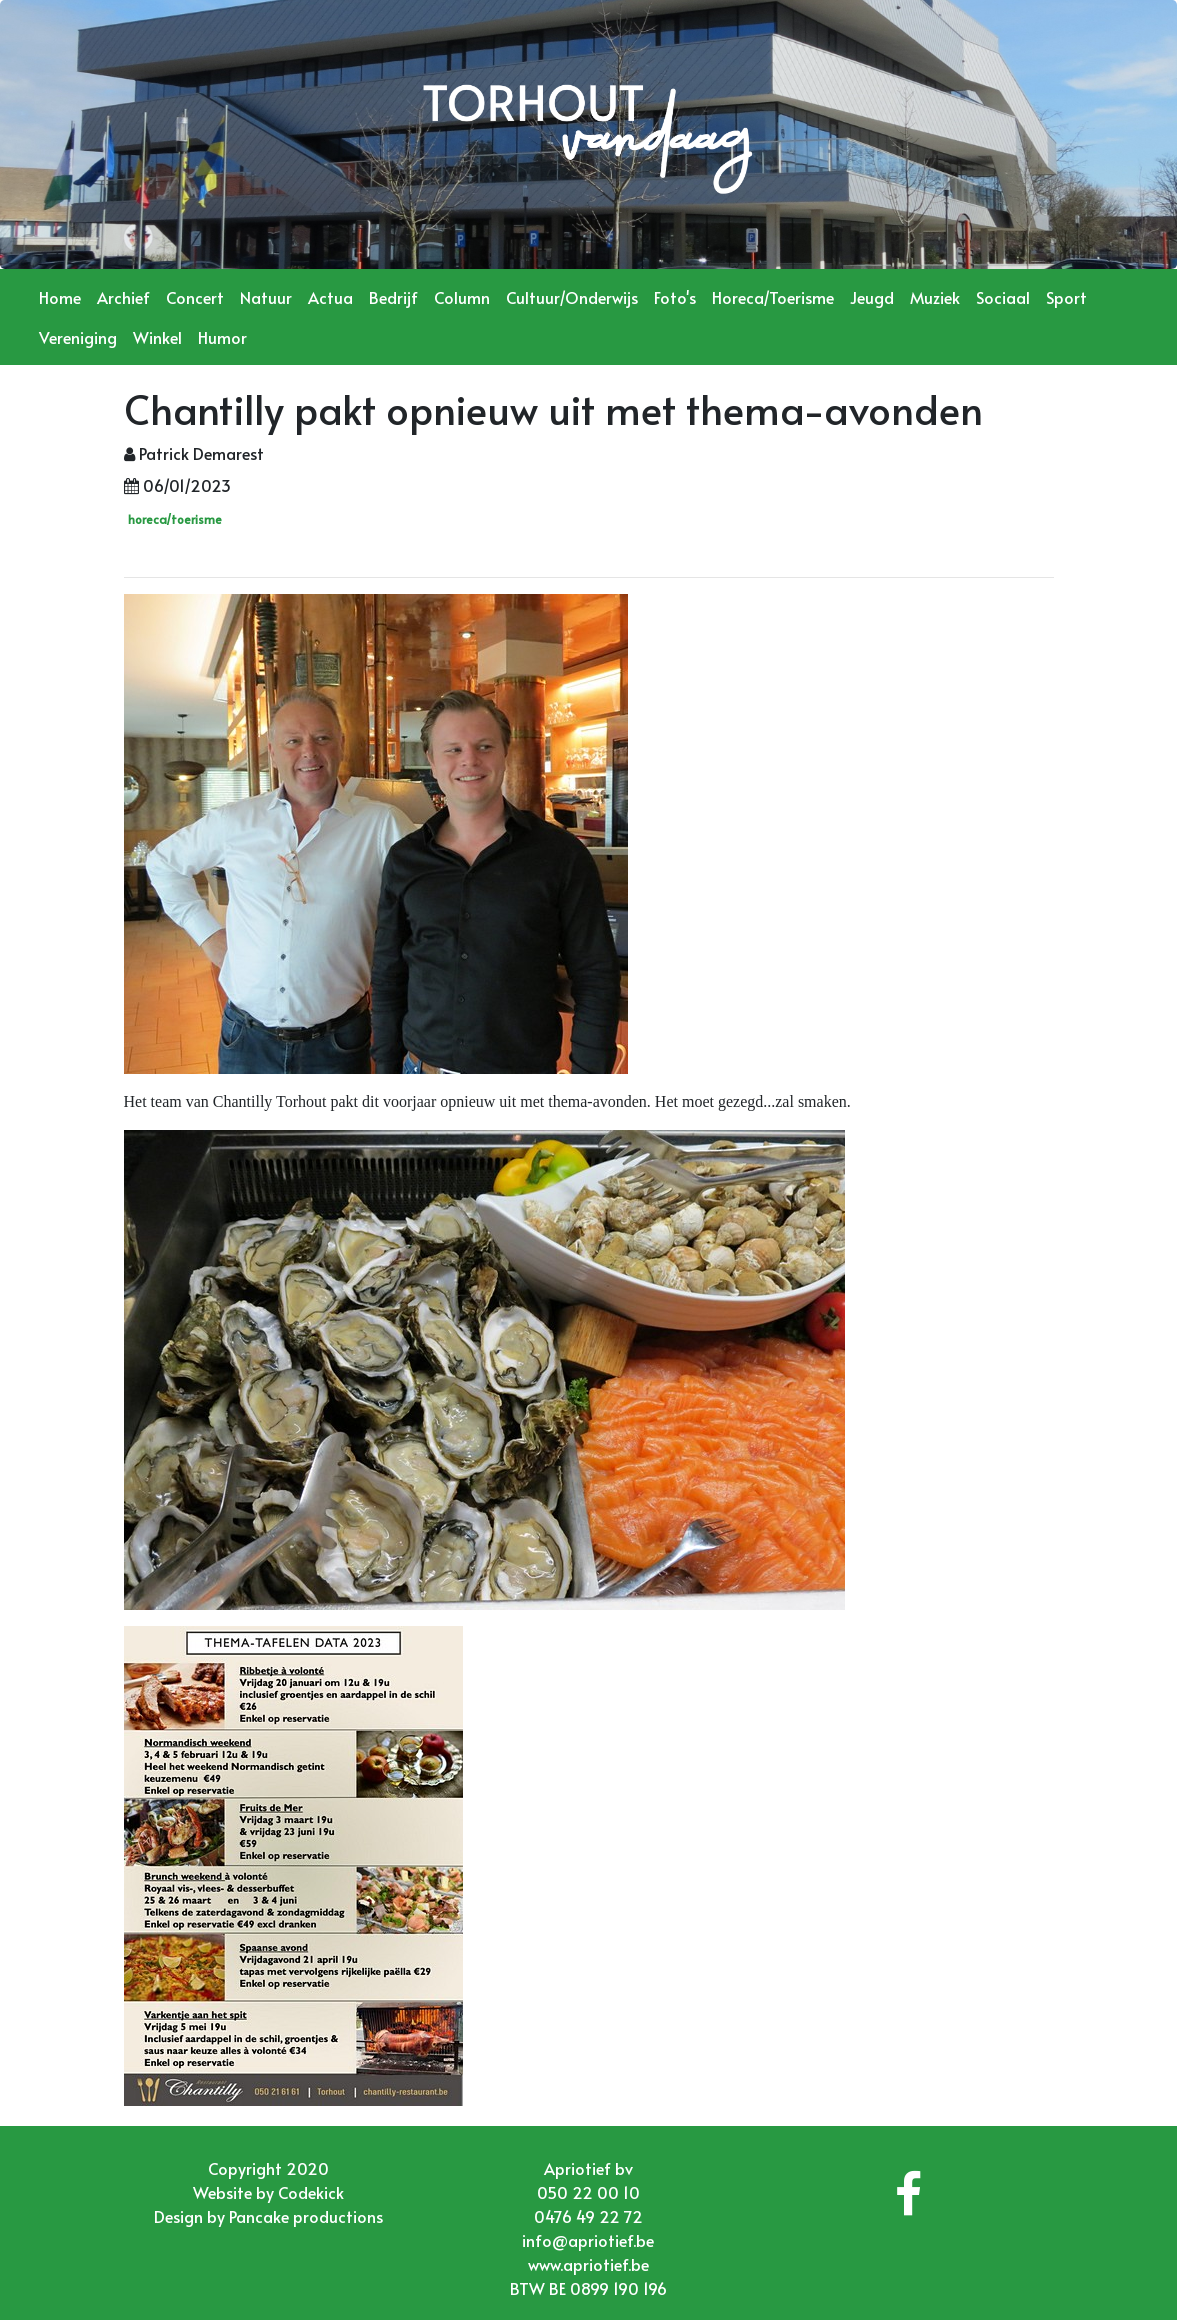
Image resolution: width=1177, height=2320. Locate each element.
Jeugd (872, 297)
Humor (222, 337)
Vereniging (78, 337)
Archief (123, 297)
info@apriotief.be (588, 2240)
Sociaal (1003, 297)
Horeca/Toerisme (773, 297)
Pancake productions (306, 2216)
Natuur (266, 297)
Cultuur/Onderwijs (572, 297)
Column (462, 297)
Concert (195, 297)
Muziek (935, 297)
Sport (1066, 297)
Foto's (675, 297)
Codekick (311, 2192)
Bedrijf (393, 297)
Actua (330, 297)
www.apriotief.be (588, 2264)
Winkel (157, 337)
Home (60, 297)
